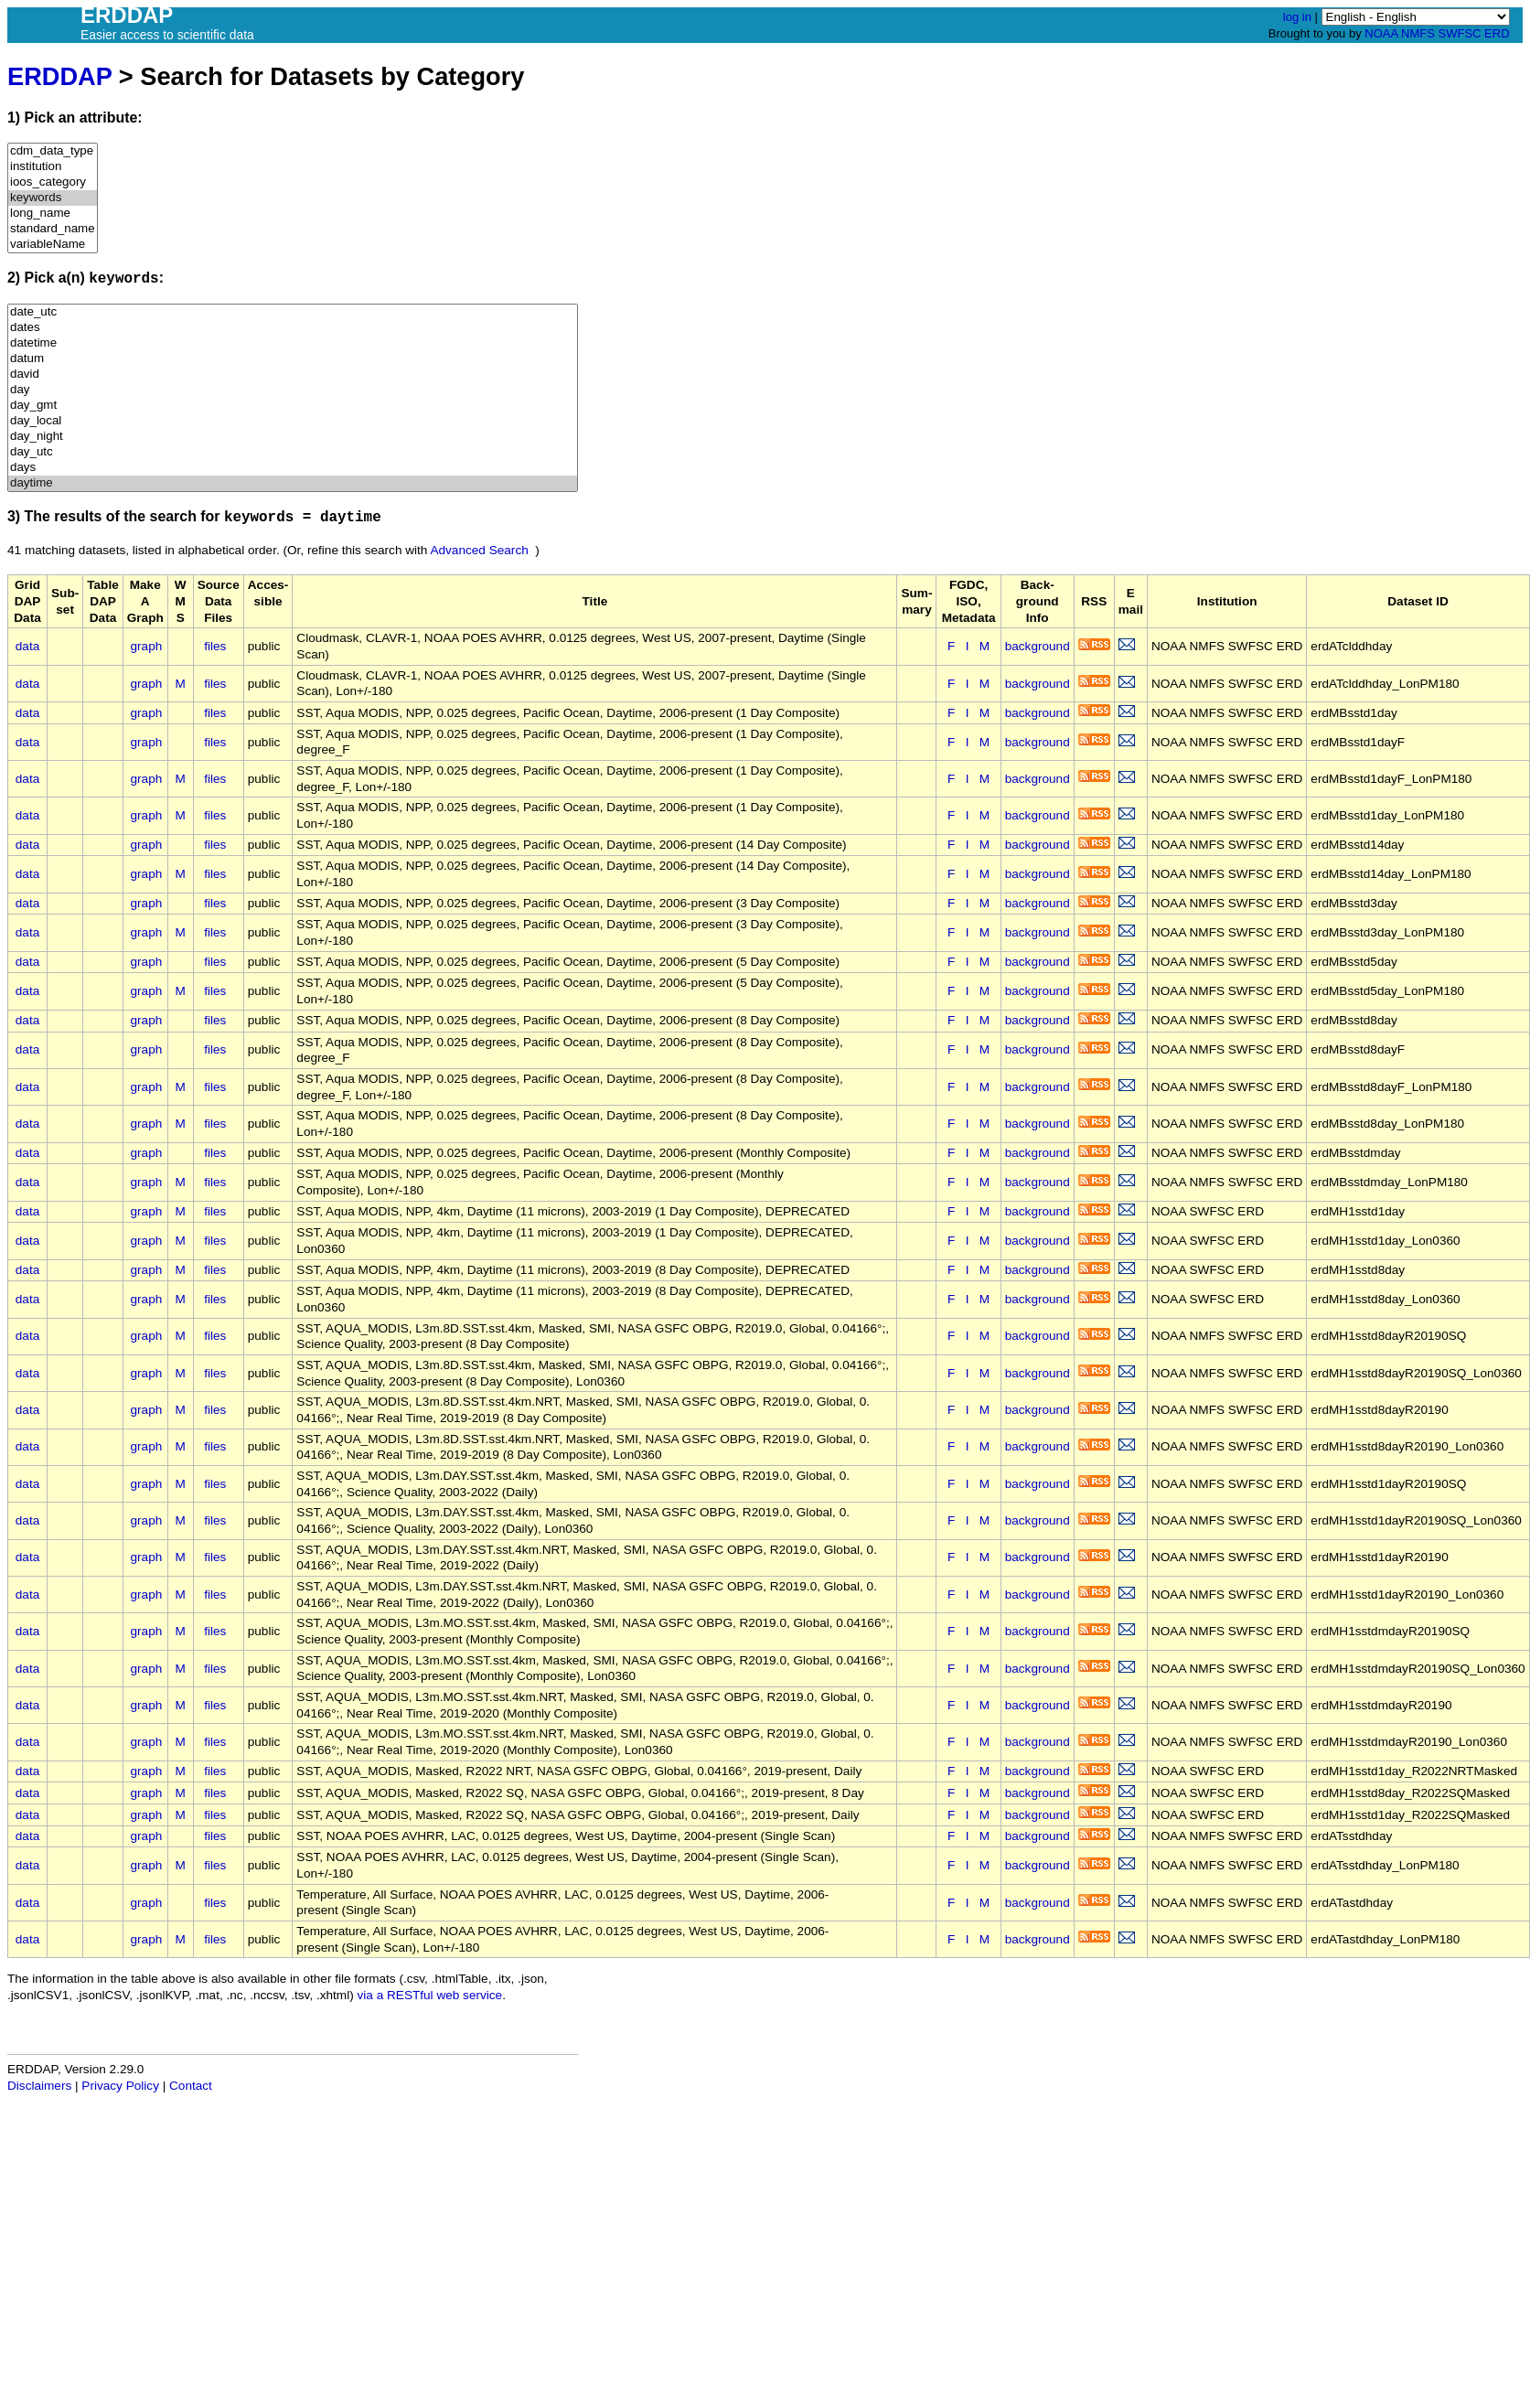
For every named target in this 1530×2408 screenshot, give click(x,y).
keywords (52, 198)
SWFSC (1460, 33)
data (27, 646)
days (292, 468)
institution (52, 167)
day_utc (292, 452)
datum (292, 359)
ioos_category (52, 182)
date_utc (292, 312)
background (1037, 646)
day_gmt (292, 405)
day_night (292, 436)
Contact (190, 2085)
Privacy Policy (120, 2085)
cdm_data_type (52, 151)
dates (292, 328)
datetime (292, 343)
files (215, 646)
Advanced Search (479, 550)
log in (1297, 17)
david (292, 374)
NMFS (1418, 33)
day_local (292, 421)
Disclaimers (39, 2085)
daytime (292, 483)
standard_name (52, 229)
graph (147, 646)
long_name (52, 213)
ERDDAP (59, 76)
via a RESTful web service (430, 1995)
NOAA (1380, 33)
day (292, 390)
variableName (52, 244)
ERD (1496, 33)
